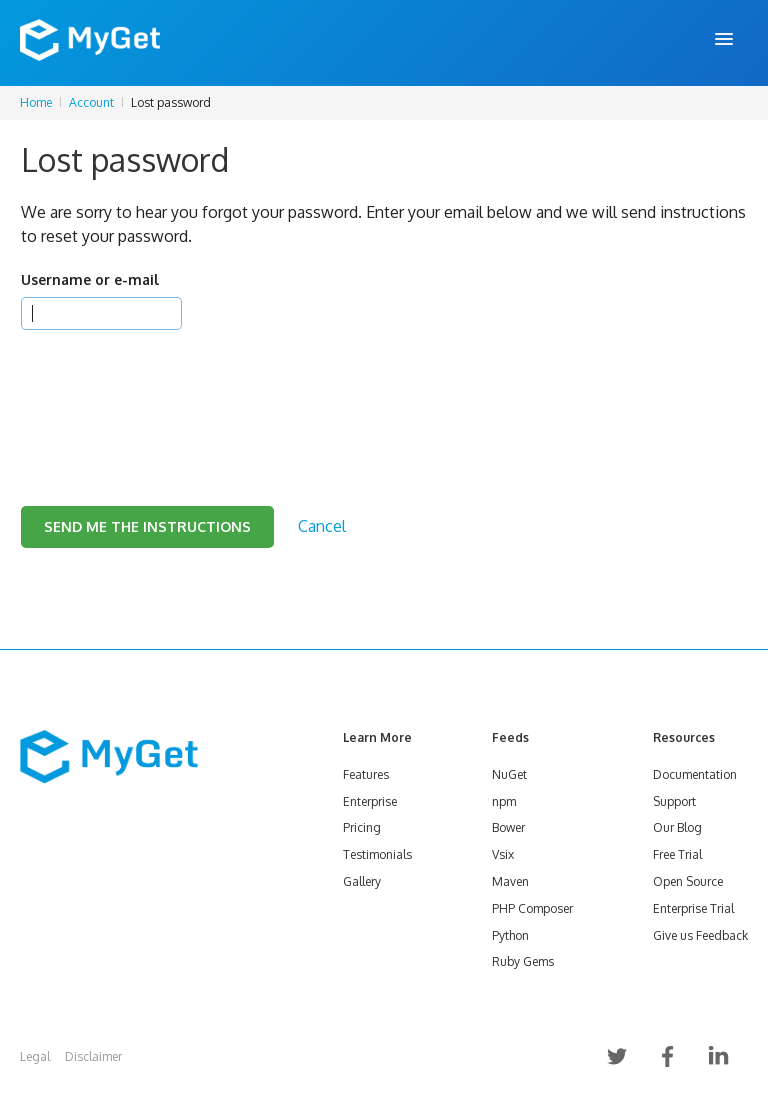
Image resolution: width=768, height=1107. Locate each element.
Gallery (362, 881)
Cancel (322, 526)
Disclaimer (93, 1056)
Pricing (362, 827)
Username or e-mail (90, 279)
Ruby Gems (523, 961)
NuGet (509, 774)
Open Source (688, 881)
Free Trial (677, 854)
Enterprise (370, 801)
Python (510, 935)
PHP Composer (532, 908)
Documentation (695, 774)
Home (36, 102)
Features (366, 774)
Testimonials (377, 854)
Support (674, 801)
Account (91, 102)
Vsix (503, 854)
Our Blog (677, 827)
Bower (508, 827)
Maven (510, 881)
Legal (35, 1056)
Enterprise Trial (693, 908)
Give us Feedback (700, 935)
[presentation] (173, 393)
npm (504, 801)
